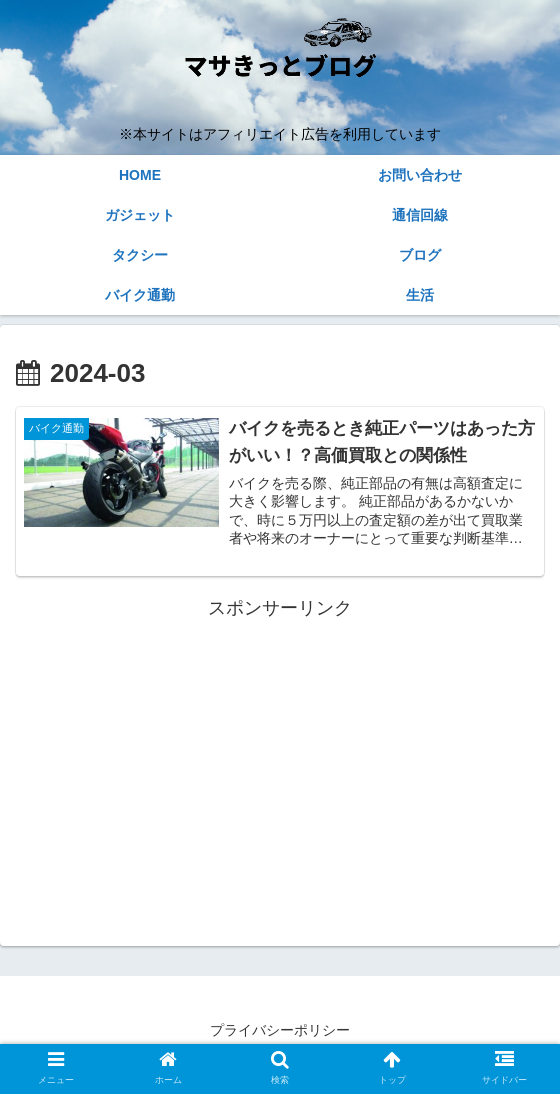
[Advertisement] (280, 765)
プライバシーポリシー (280, 1030)
